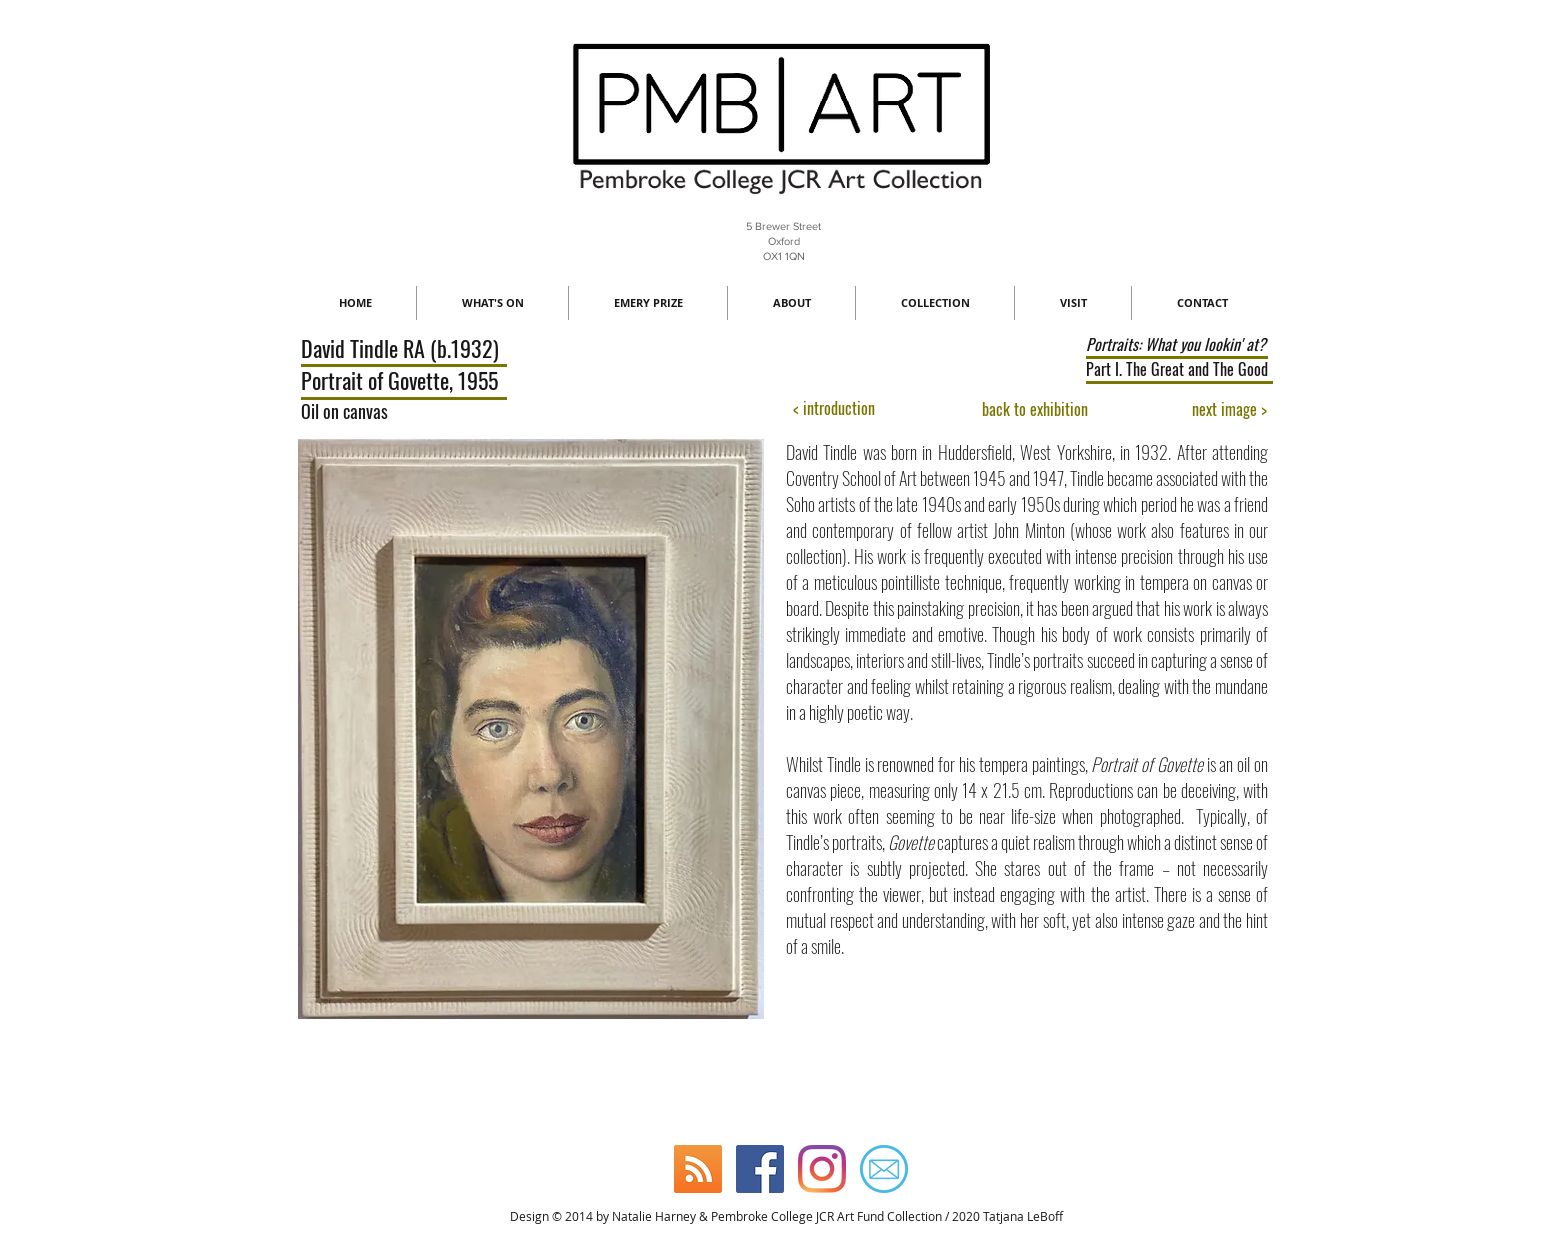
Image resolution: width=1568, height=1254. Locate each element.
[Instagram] (822, 1169)
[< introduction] (833, 408)
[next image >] (1229, 409)
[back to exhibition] (1035, 409)
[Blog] (698, 1169)
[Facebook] (760, 1169)
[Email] (884, 1169)
